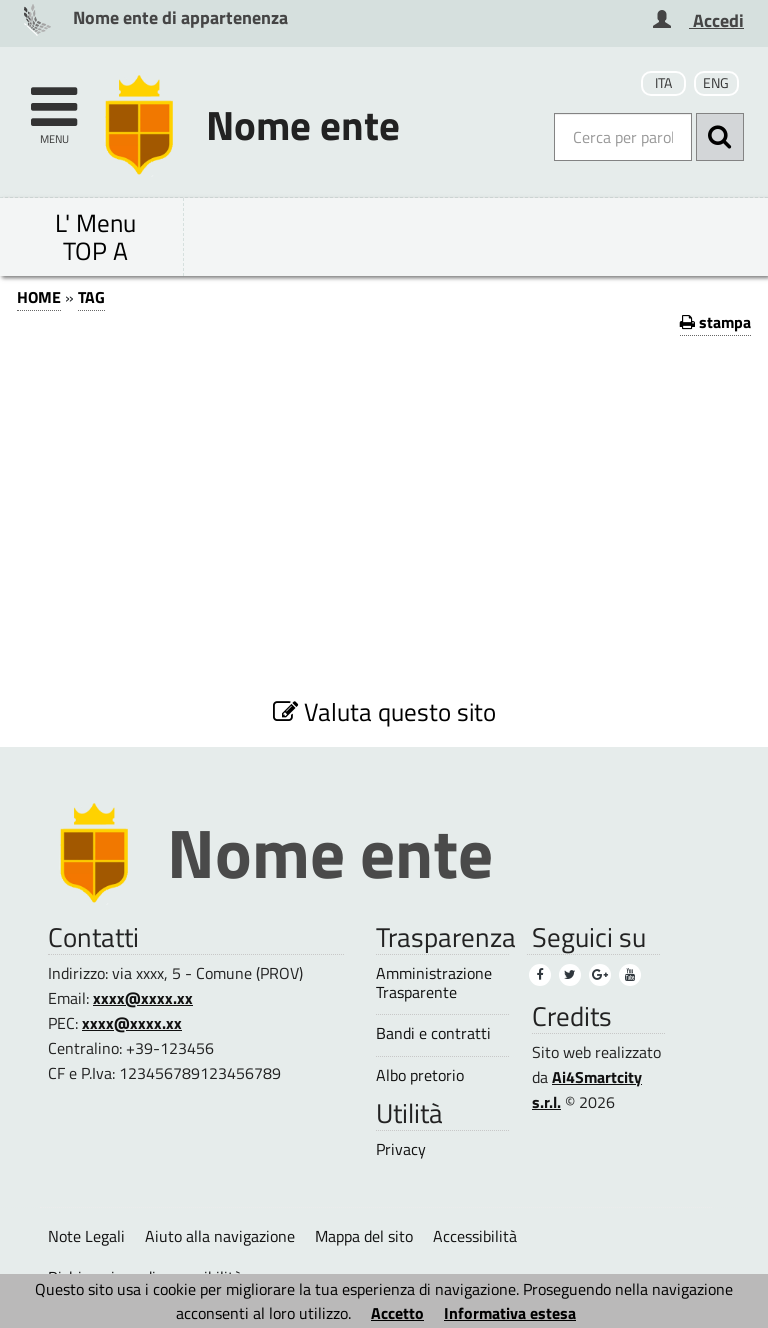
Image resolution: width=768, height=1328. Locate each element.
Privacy (401, 1149)
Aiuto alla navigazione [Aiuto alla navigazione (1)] (220, 1236)
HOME (39, 297)
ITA (663, 83)
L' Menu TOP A (95, 236)
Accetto (397, 1313)
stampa (715, 322)
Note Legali (86, 1236)
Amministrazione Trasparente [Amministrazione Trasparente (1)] (434, 983)
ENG (716, 83)
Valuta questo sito (384, 711)
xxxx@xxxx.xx (143, 998)
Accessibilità (475, 1236)
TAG (91, 297)
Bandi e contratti (433, 1033)
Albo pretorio (420, 1075)
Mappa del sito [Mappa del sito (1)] (364, 1236)
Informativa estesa (510, 1313)
